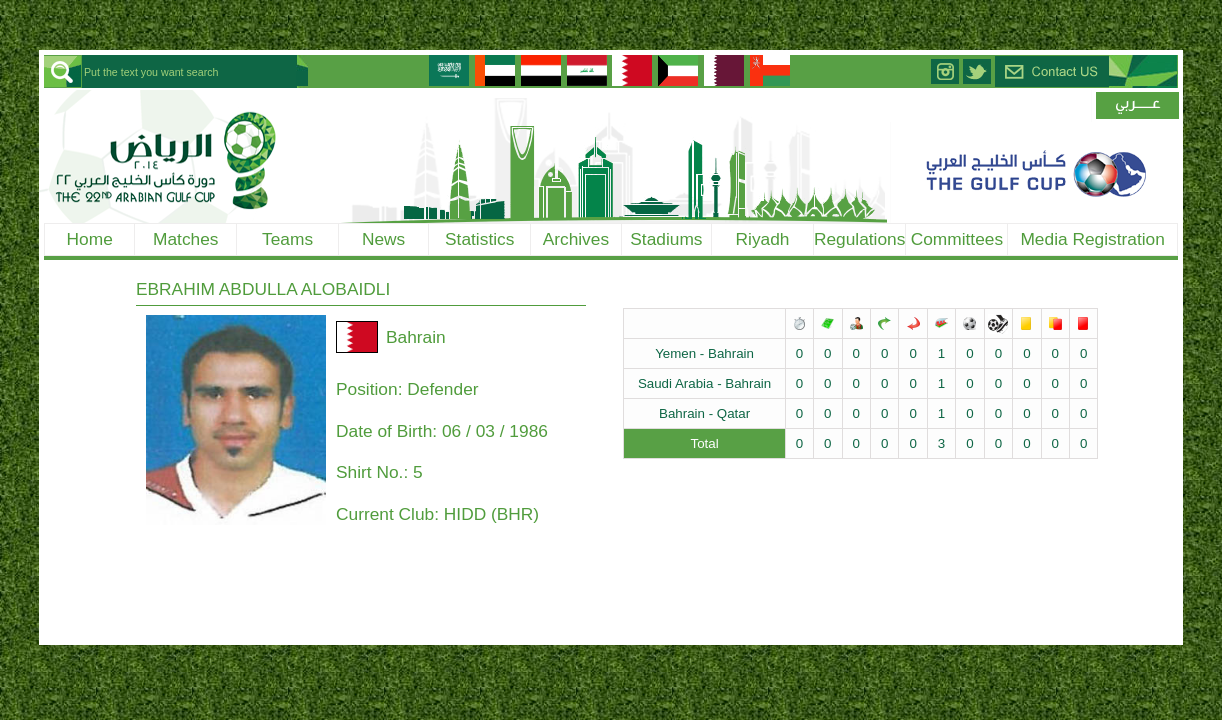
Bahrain (416, 337)
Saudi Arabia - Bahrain (704, 383)
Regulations (860, 239)
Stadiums (666, 239)
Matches (186, 239)
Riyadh (763, 239)
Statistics (479, 239)
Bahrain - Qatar (704, 413)
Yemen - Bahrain (704, 353)
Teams (287, 239)
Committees (957, 239)
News (383, 239)
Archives (576, 239)
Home (90, 239)
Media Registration (1092, 239)
